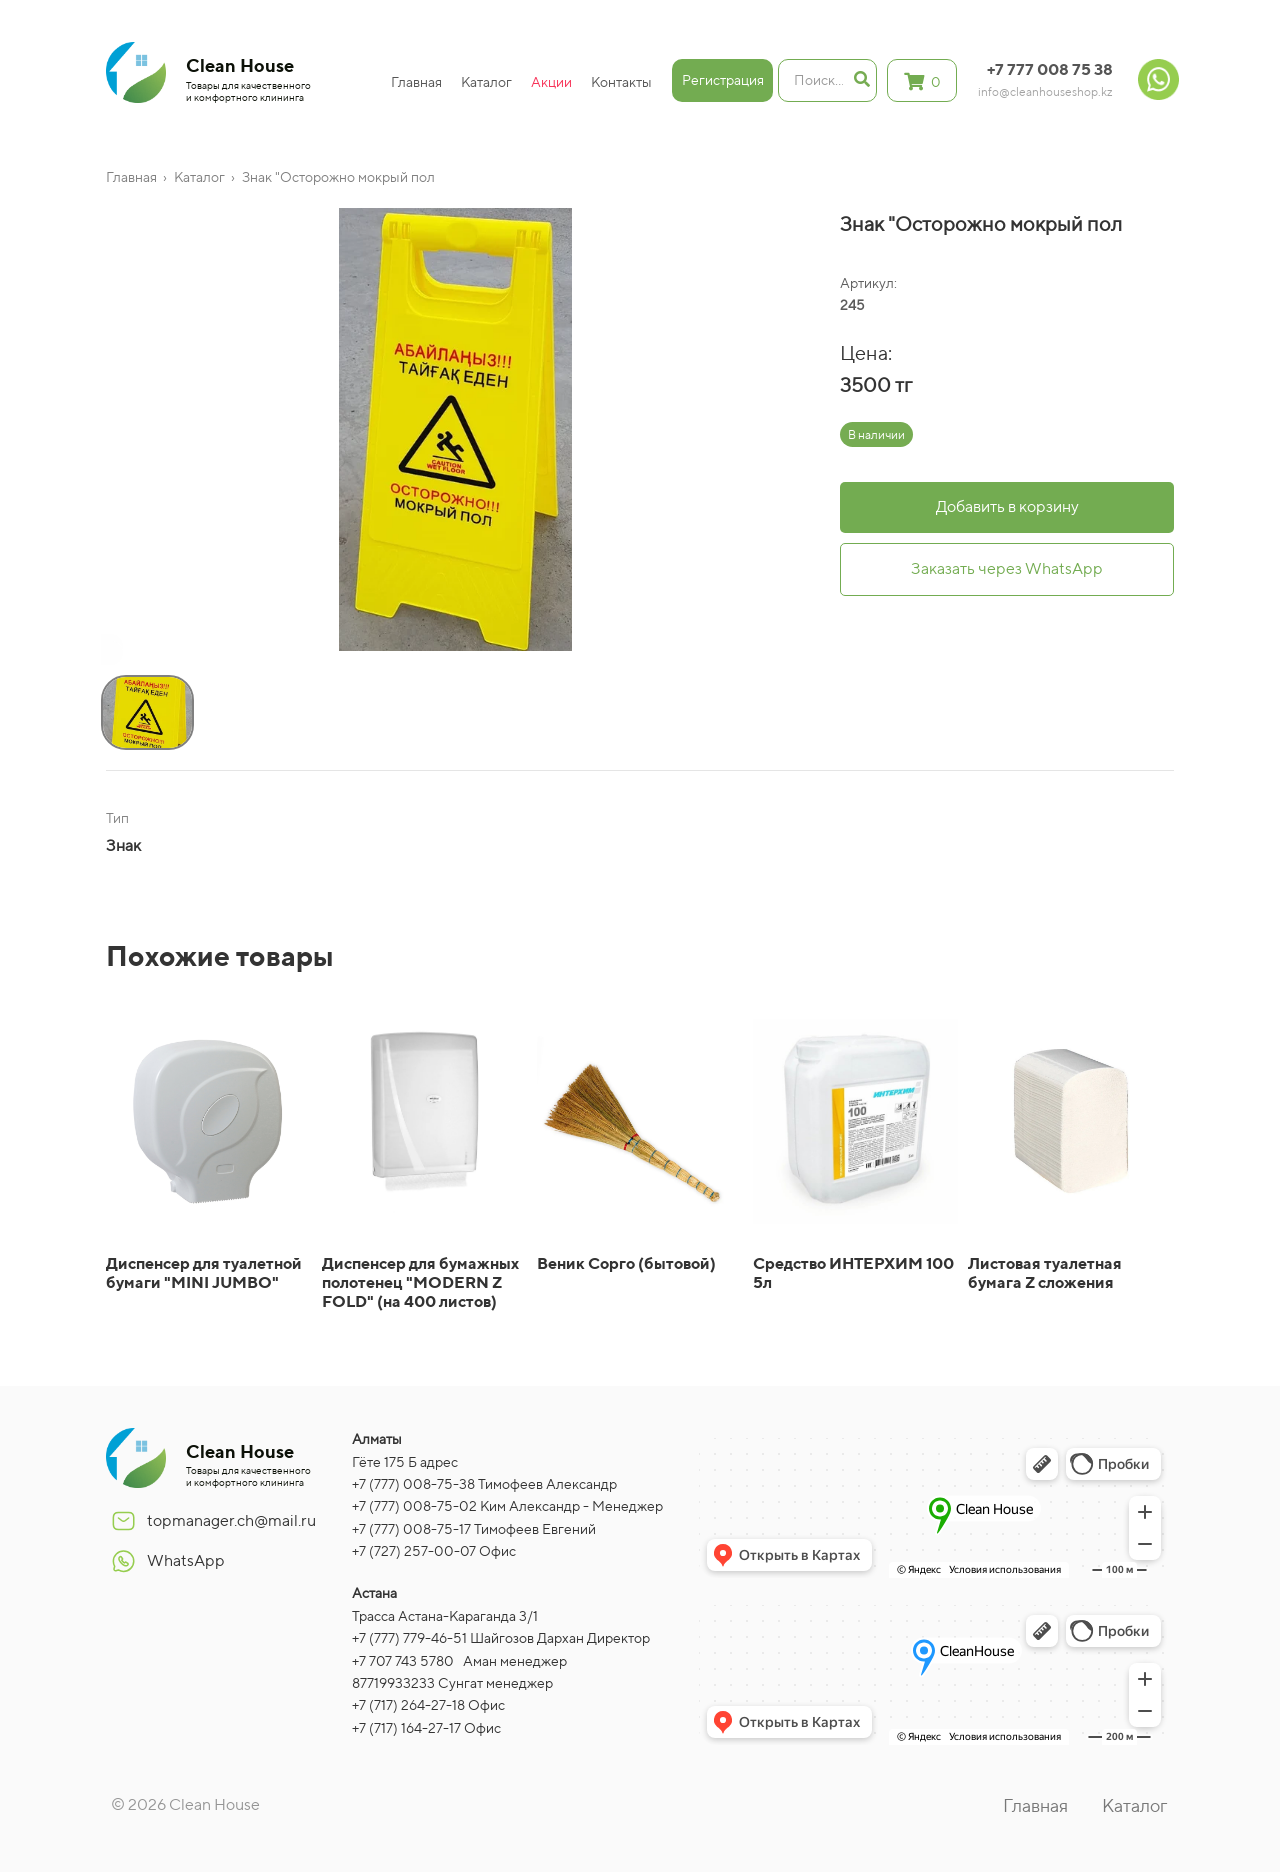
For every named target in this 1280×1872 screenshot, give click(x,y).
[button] (106, 653)
